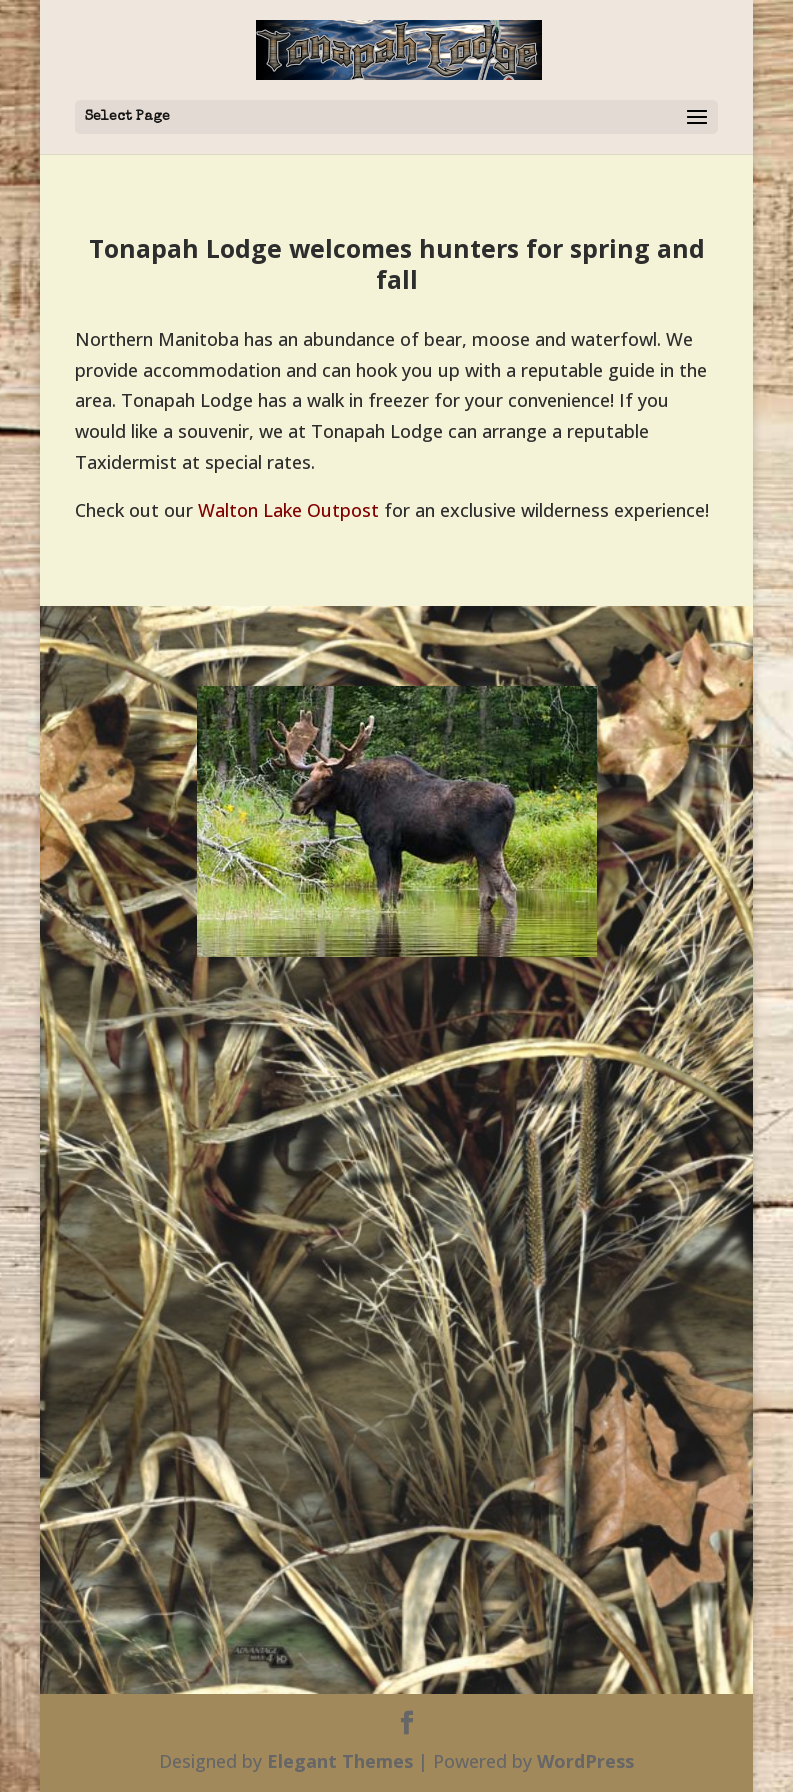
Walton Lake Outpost (288, 510)
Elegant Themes (340, 1761)
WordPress (585, 1761)
